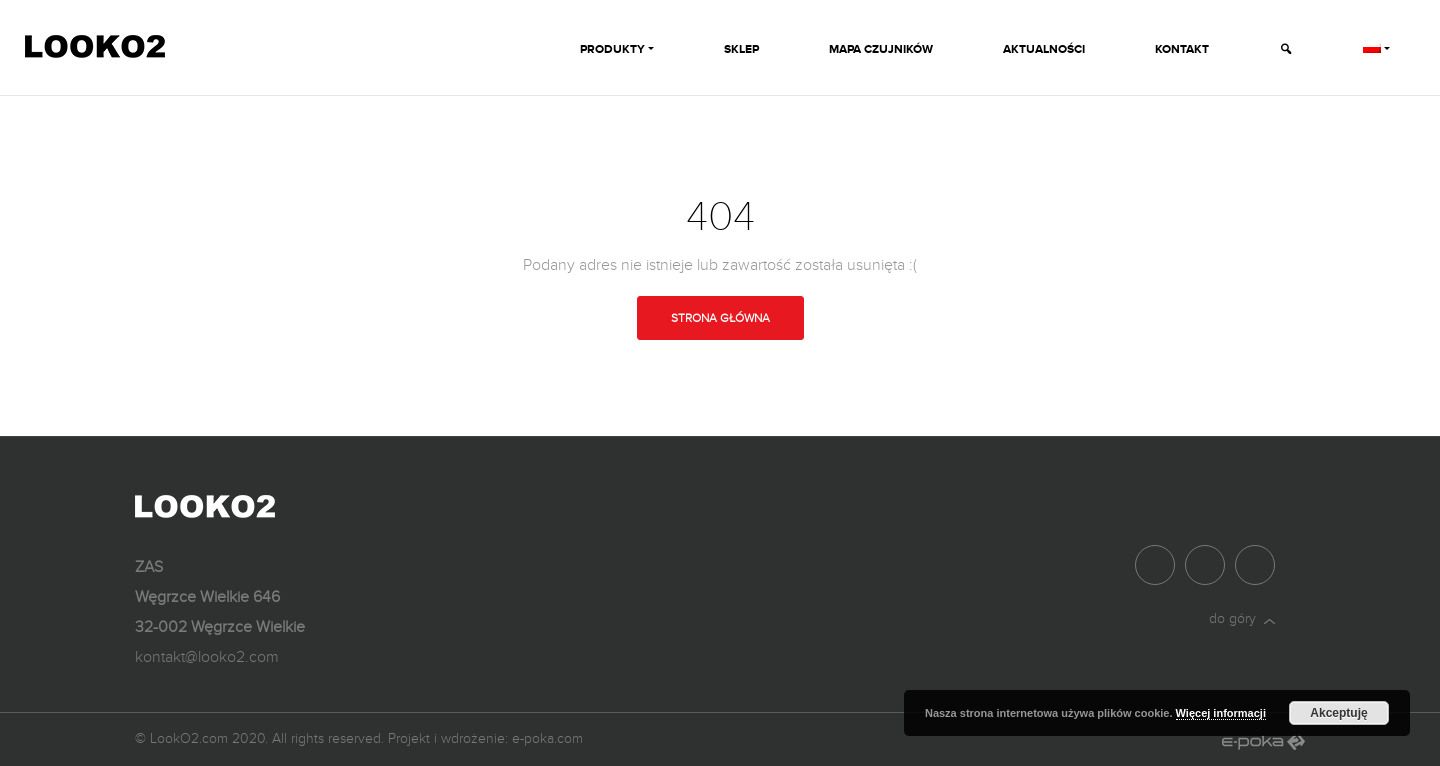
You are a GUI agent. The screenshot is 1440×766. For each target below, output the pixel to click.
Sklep (741, 49)
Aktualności (1044, 49)
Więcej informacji (1221, 713)
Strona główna (720, 318)
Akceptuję (1338, 713)
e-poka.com (547, 738)
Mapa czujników (881, 49)
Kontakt (1182, 49)
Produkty (612, 49)
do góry (1242, 618)
